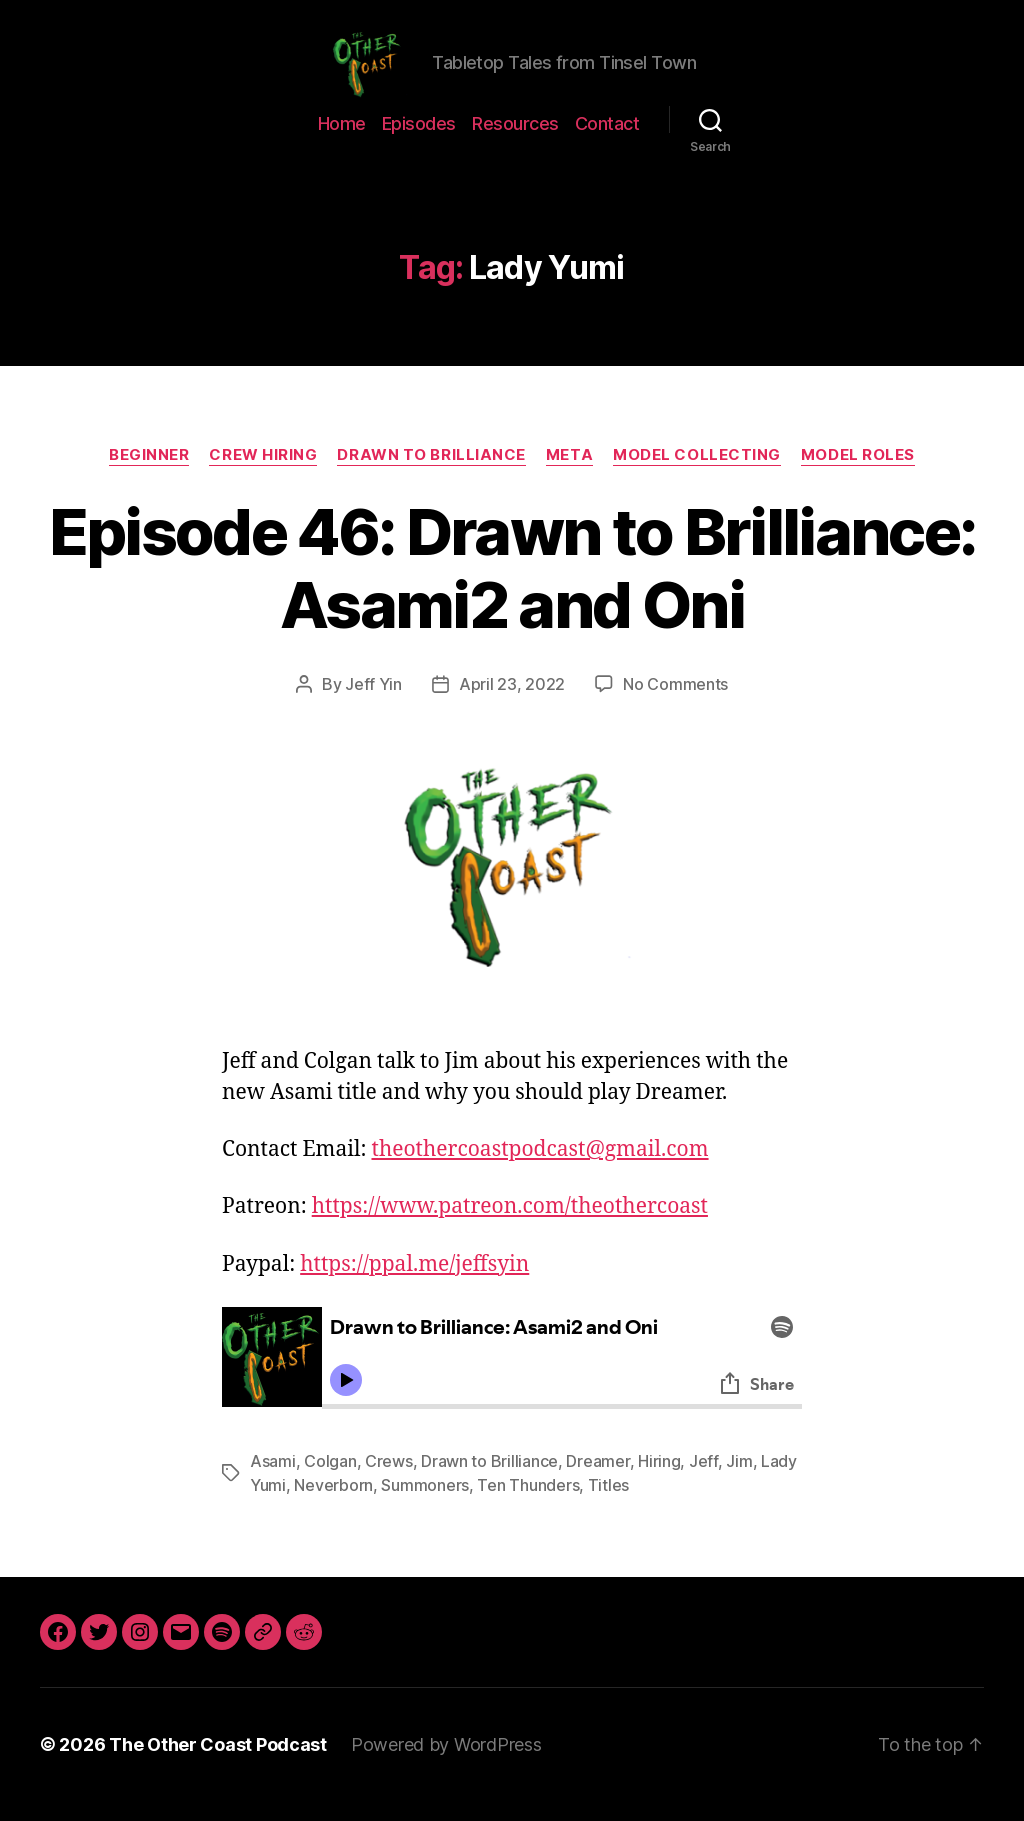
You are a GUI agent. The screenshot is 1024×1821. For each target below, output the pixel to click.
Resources (515, 143)
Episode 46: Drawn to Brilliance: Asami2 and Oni (512, 588)
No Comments (675, 704)
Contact (607, 143)
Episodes (419, 143)
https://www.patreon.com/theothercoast (510, 1226)
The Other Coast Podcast (218, 1764)
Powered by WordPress (446, 1764)
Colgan (330, 1481)
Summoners (425, 1505)
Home (342, 143)
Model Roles (858, 475)
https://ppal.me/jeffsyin (414, 1284)
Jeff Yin (373, 704)
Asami (273, 1481)
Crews (389, 1481)
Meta (569, 475)
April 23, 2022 (512, 704)
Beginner (149, 475)
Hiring (659, 1481)
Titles (608, 1505)
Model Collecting (697, 475)
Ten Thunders (528, 1505)
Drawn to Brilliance (431, 475)
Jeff (703, 1481)
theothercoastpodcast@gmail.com (539, 1169)
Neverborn (333, 1505)
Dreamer (597, 1481)
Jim (739, 1481)
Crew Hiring (263, 475)
